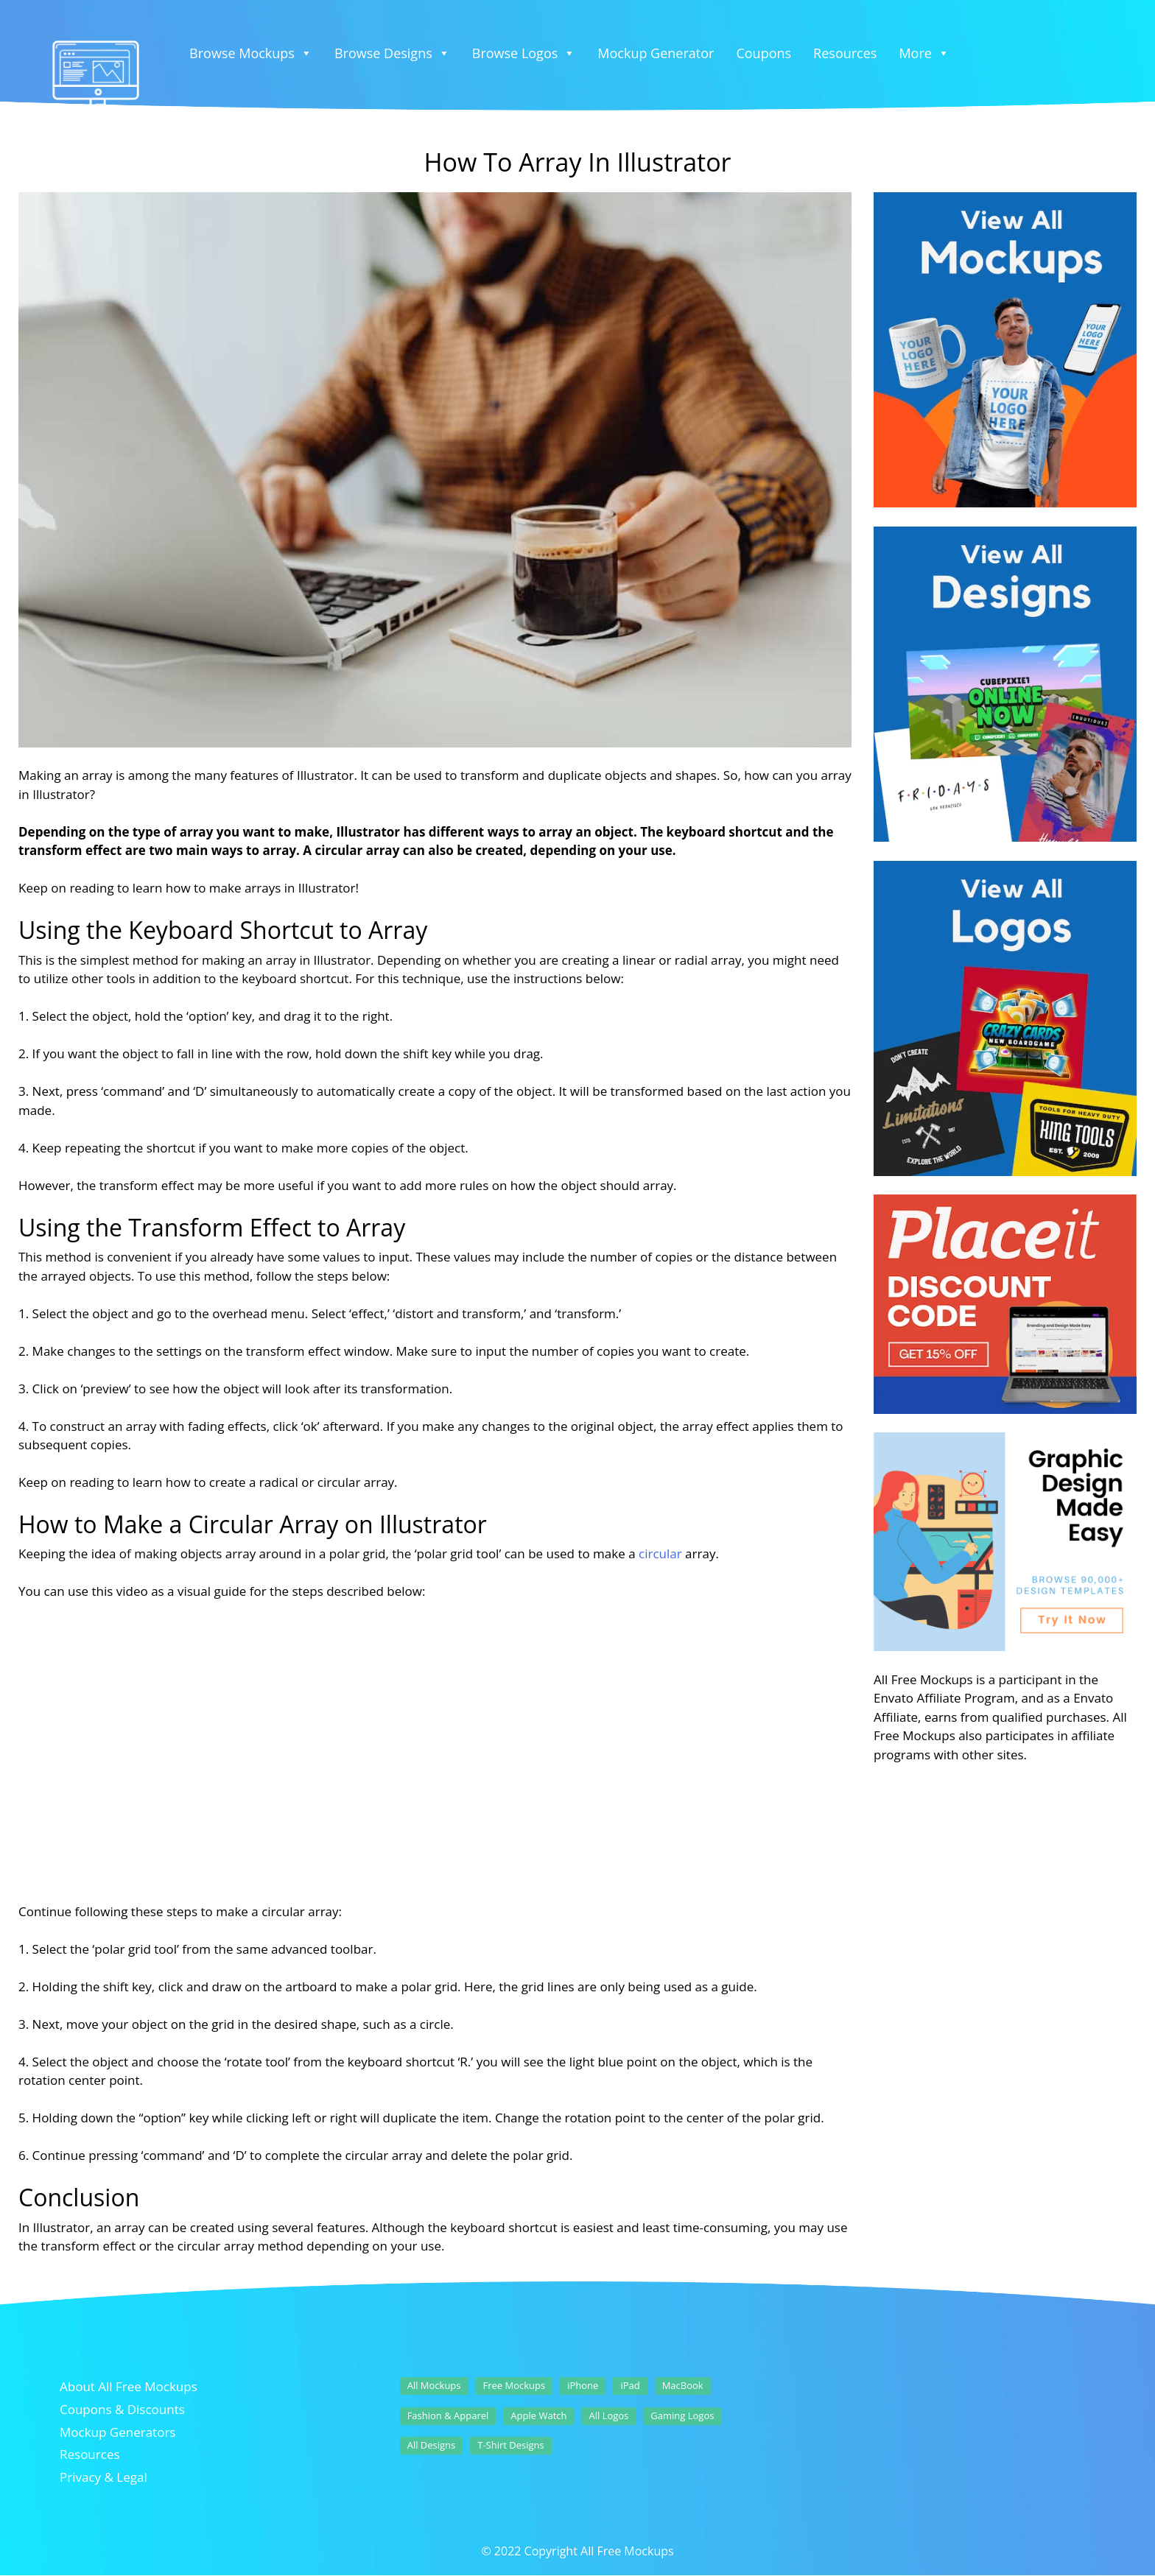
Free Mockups (514, 2385)
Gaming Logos (682, 2415)
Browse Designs (392, 53)
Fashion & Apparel (448, 2415)
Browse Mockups (250, 53)
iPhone (582, 2385)
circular (660, 1553)
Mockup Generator (655, 53)
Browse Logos (524, 53)
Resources (845, 53)
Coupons (763, 53)
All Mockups (434, 2385)
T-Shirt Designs (510, 2445)
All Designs (431, 2445)
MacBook (682, 2385)
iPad (629, 2385)
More (924, 53)
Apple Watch (538, 2415)
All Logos (608, 2415)
